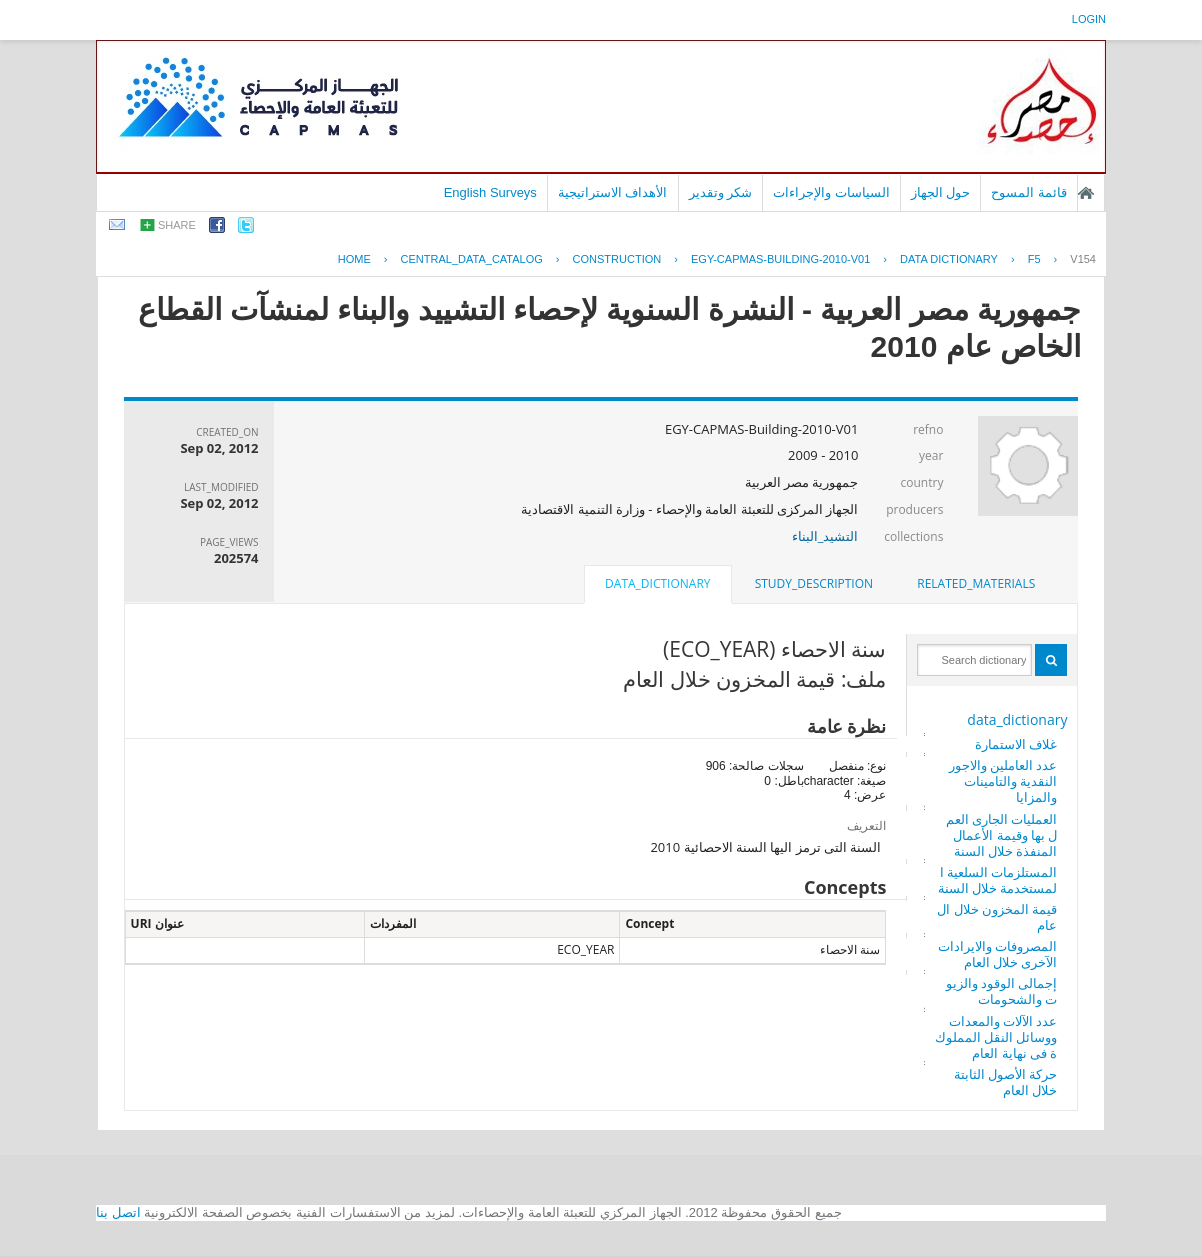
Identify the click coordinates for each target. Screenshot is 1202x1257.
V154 (1083, 259)
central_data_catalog (472, 259)
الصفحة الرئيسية (1086, 193)
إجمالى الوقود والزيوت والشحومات (1002, 991)
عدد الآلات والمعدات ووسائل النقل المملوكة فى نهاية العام (996, 1037)
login (1089, 19)
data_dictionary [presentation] (657, 583)
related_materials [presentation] (976, 583)
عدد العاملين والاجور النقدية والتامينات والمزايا (1003, 781)
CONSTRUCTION (617, 259)
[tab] (976, 584)
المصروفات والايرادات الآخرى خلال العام (997, 954)
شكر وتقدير (721, 192)
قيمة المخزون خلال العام (997, 917)
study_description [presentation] (814, 583)
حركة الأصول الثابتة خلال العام (1006, 1082)
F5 (1034, 259)
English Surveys (490, 192)
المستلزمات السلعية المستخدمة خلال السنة (998, 880)
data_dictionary (1017, 719)
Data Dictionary (949, 259)
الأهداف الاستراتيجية (613, 192)
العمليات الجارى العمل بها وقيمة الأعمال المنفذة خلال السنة (1002, 835)
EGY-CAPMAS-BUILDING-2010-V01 (780, 259)
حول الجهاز (941, 192)
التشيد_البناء (825, 536)
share (177, 225)
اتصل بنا (118, 1212)
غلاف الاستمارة (1016, 744)
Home (354, 259)
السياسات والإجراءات (831, 192)
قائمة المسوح (1029, 192)
